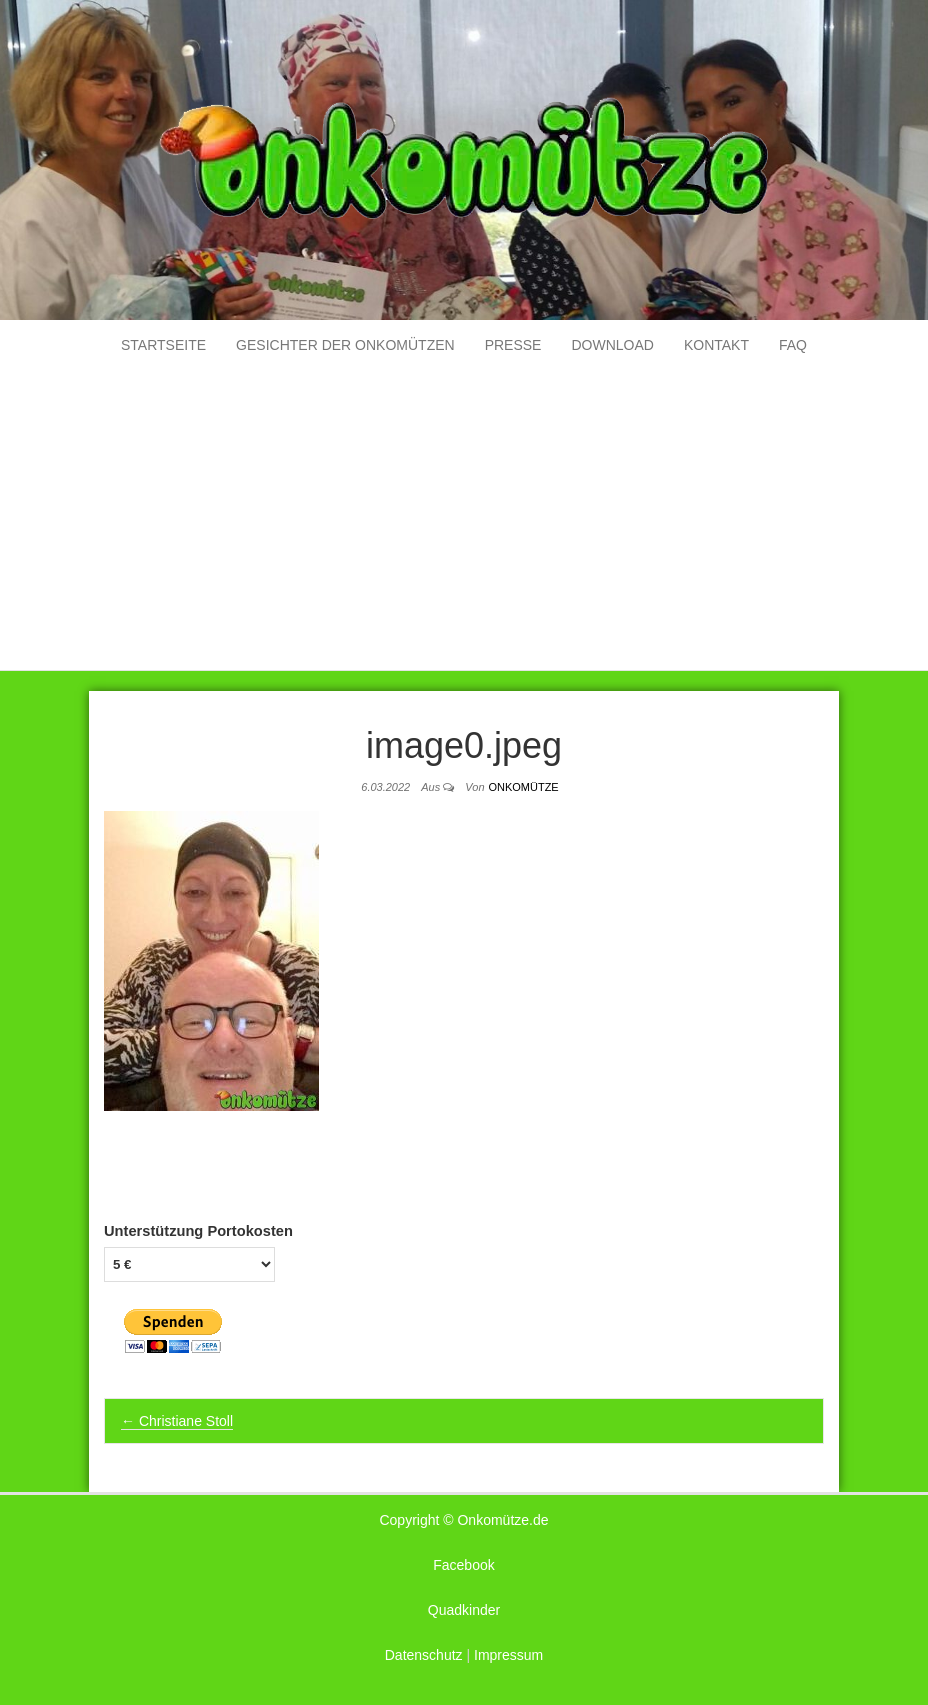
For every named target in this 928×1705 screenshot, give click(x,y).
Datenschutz (424, 1655)
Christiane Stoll (177, 1421)
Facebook (463, 1565)
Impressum (508, 1655)
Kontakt (716, 345)
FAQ (793, 345)
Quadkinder (464, 1610)
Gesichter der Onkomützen (345, 345)
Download (612, 345)
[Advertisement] (464, 520)
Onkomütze (523, 787)
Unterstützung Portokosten (198, 1231)
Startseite (163, 345)
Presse (513, 345)
